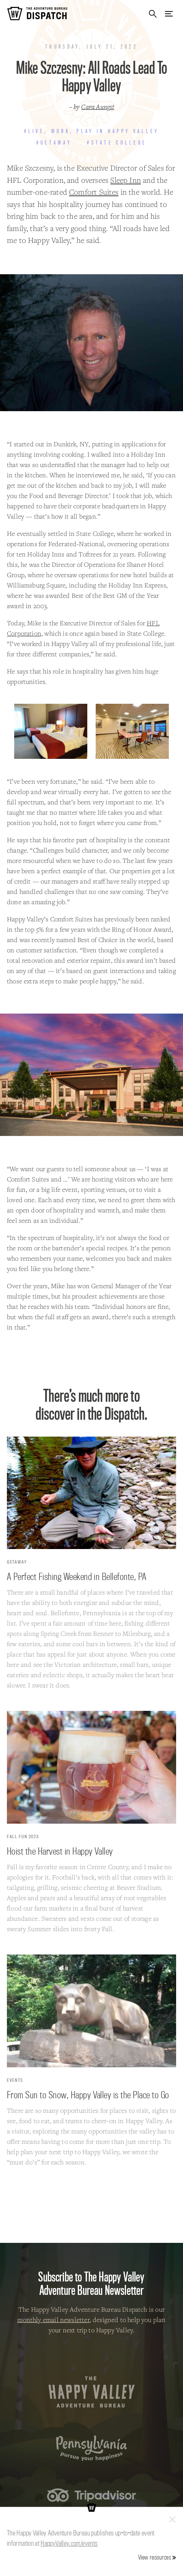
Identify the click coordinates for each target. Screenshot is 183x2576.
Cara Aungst (97, 106)
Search (153, 13)
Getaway (17, 1562)
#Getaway (54, 142)
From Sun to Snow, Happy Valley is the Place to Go (88, 2095)
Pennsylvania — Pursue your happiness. (91, 2448)
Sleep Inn (125, 180)
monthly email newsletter (53, 2319)
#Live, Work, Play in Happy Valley (91, 131)
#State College (117, 142)
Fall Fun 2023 (23, 1836)
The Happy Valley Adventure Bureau (92, 2392)
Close (172, 2519)
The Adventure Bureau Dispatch (37, 13)
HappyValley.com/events (69, 2543)
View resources (154, 2557)
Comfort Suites (94, 192)
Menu (169, 13)
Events (15, 2080)
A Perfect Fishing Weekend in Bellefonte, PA (77, 1576)
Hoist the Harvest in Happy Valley (60, 1851)
